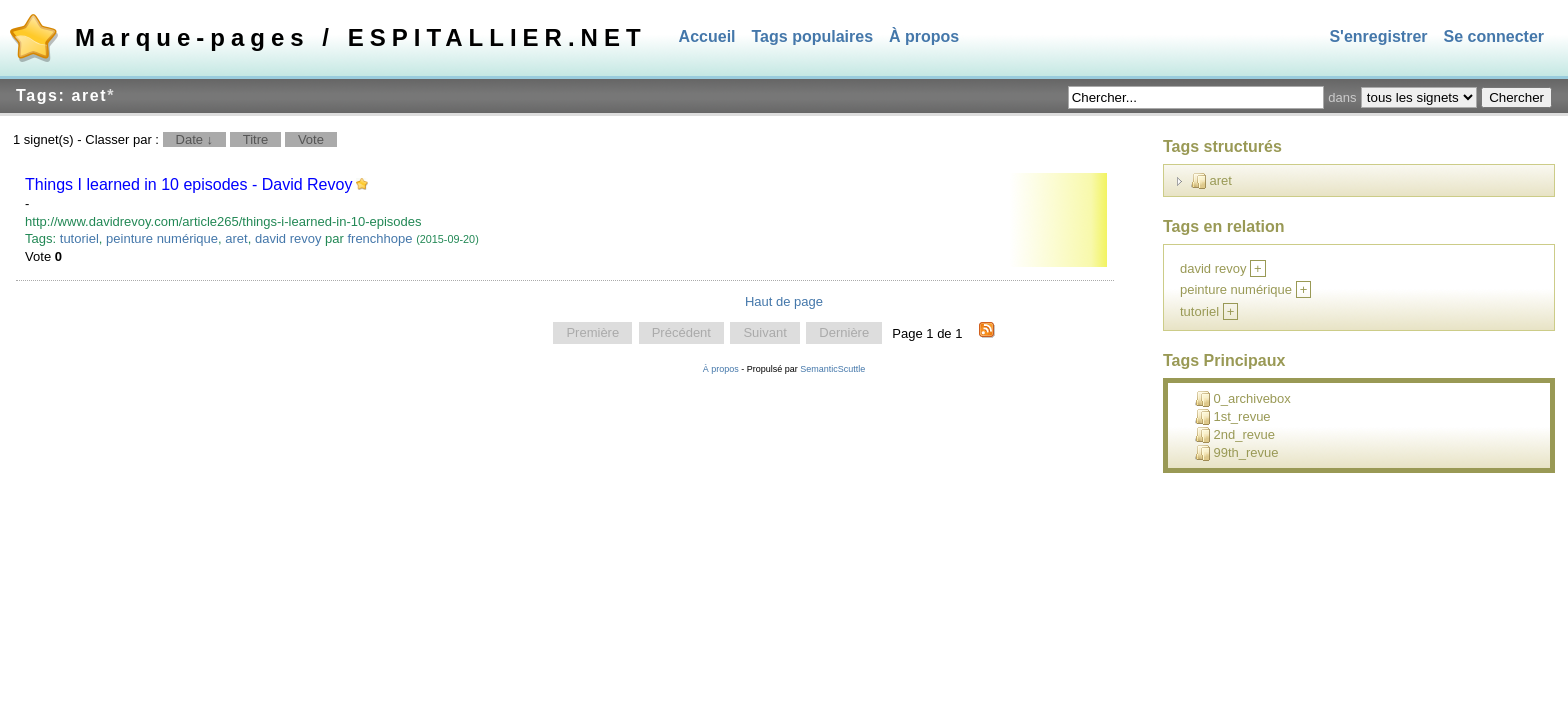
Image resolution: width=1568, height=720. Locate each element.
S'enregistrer (1378, 36)
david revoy (288, 238)
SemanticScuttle (832, 369)
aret (236, 238)
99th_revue (1237, 453)
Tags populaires (813, 36)
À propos (924, 36)
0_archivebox (1243, 399)
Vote (311, 139)
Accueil (707, 36)
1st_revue (1233, 417)
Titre (256, 139)
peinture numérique (162, 238)
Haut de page (784, 301)
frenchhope (379, 238)
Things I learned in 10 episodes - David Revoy (188, 184)
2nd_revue (1235, 435)
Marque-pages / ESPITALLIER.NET (361, 37)
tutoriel (79, 238)
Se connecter (1494, 36)
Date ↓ (195, 139)
